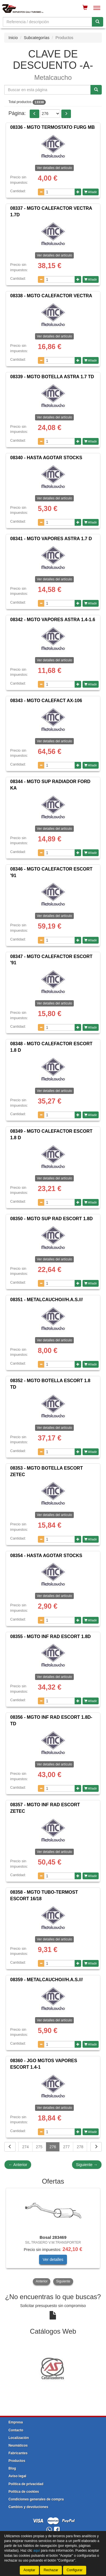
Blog (12, 2468)
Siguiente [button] (63, 2281)
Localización (18, 2438)
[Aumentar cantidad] (78, 192)
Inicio (13, 37)
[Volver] (10, 2147)
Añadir (90, 192)
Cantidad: (18, 191)
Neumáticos (18, 2445)
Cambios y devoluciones (28, 2507)
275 (39, 2147)
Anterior (17, 2164)
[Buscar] (97, 22)
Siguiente (87, 2164)
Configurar (75, 2570)
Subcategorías (36, 37)
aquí (36, 2551)
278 (80, 2147)
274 (25, 2147)
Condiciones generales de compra (36, 2499)
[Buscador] (47, 22)
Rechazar (51, 2570)
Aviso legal (17, 2476)
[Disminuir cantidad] (41, 192)
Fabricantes (17, 2453)
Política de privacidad (25, 2484)
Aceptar (29, 2570)
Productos (16, 2461)
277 (66, 2147)
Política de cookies (23, 2492)
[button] (34, 114)
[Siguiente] (96, 2147)
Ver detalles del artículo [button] (54, 168)
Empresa (15, 2422)
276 (52, 2147)
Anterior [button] (41, 2281)
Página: (17, 113)
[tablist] (53, 2237)
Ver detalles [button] (53, 2259)
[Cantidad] (59, 192)
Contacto (15, 2430)
